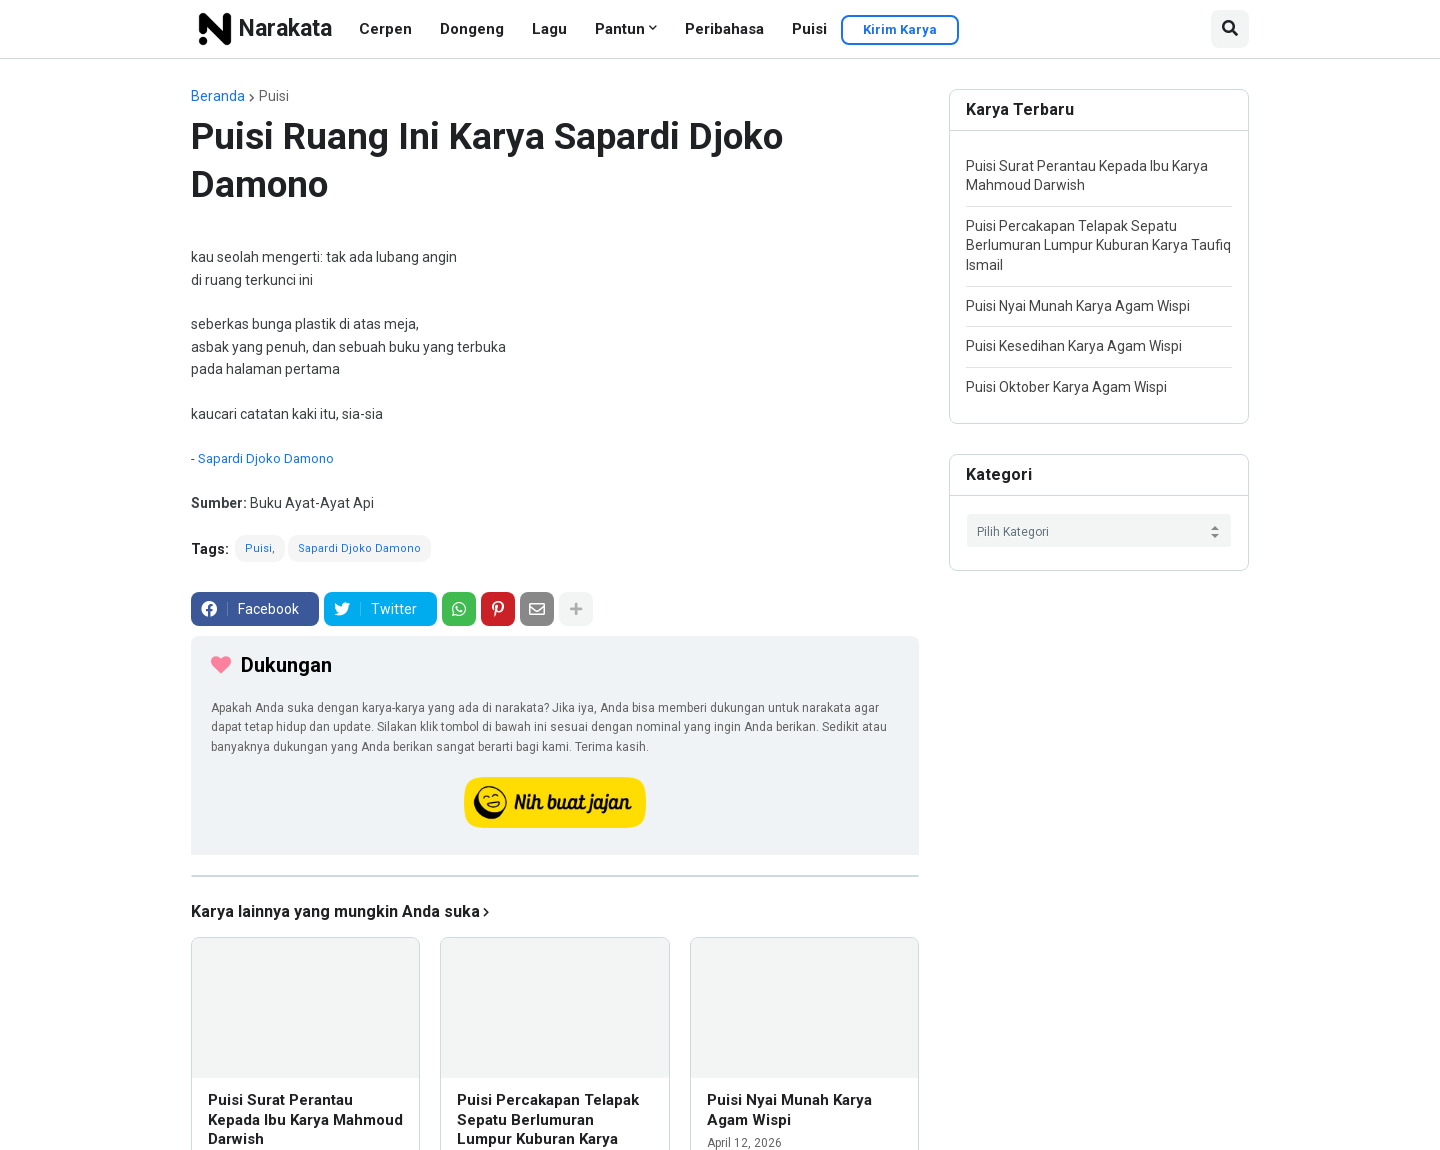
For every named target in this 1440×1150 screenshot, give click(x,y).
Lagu (549, 29)
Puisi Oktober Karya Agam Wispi (1066, 387)
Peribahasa (724, 29)
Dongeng (472, 29)
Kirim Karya (900, 29)
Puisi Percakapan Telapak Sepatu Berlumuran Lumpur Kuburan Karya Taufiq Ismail (1098, 245)
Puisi (809, 29)
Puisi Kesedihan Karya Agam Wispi (1074, 346)
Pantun (620, 29)
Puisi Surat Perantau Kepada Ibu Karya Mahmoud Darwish (305, 1119)
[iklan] (555, 876)
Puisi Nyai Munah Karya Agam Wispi (789, 1110)
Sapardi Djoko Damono (266, 458)
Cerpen (385, 29)
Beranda (218, 96)
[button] (1230, 29)
